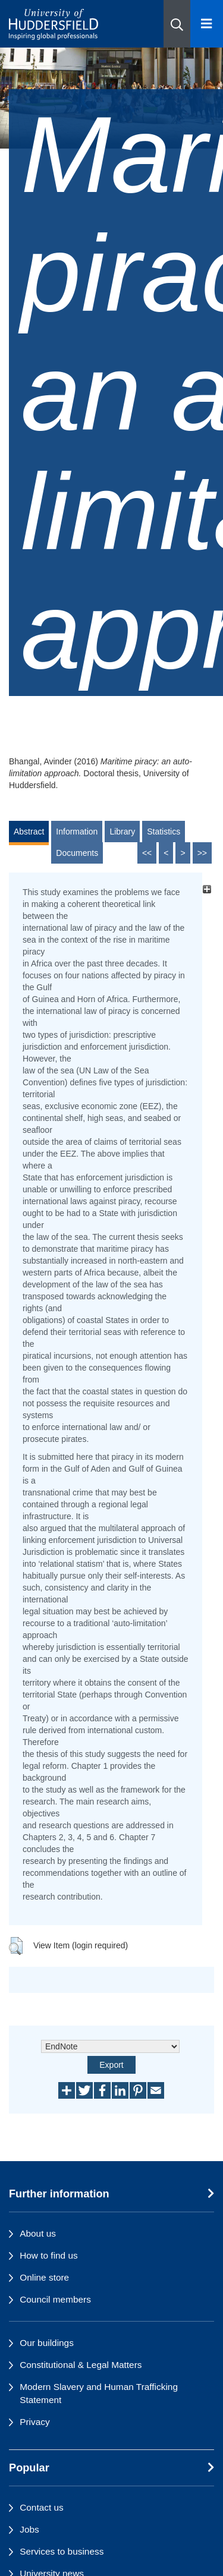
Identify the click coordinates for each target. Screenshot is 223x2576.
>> (202, 853)
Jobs (29, 2529)
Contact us (42, 2507)
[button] (177, 24)
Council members (55, 2299)
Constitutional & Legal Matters (81, 2365)
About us (38, 2233)
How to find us (49, 2255)
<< (147, 853)
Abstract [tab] (29, 831)
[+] (206, 888)
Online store (44, 2277)
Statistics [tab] (163, 831)
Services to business (61, 2551)
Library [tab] (122, 831)
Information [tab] (77, 831)
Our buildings (47, 2343)
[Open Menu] (206, 24)
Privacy (34, 2422)
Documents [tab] (77, 853)
